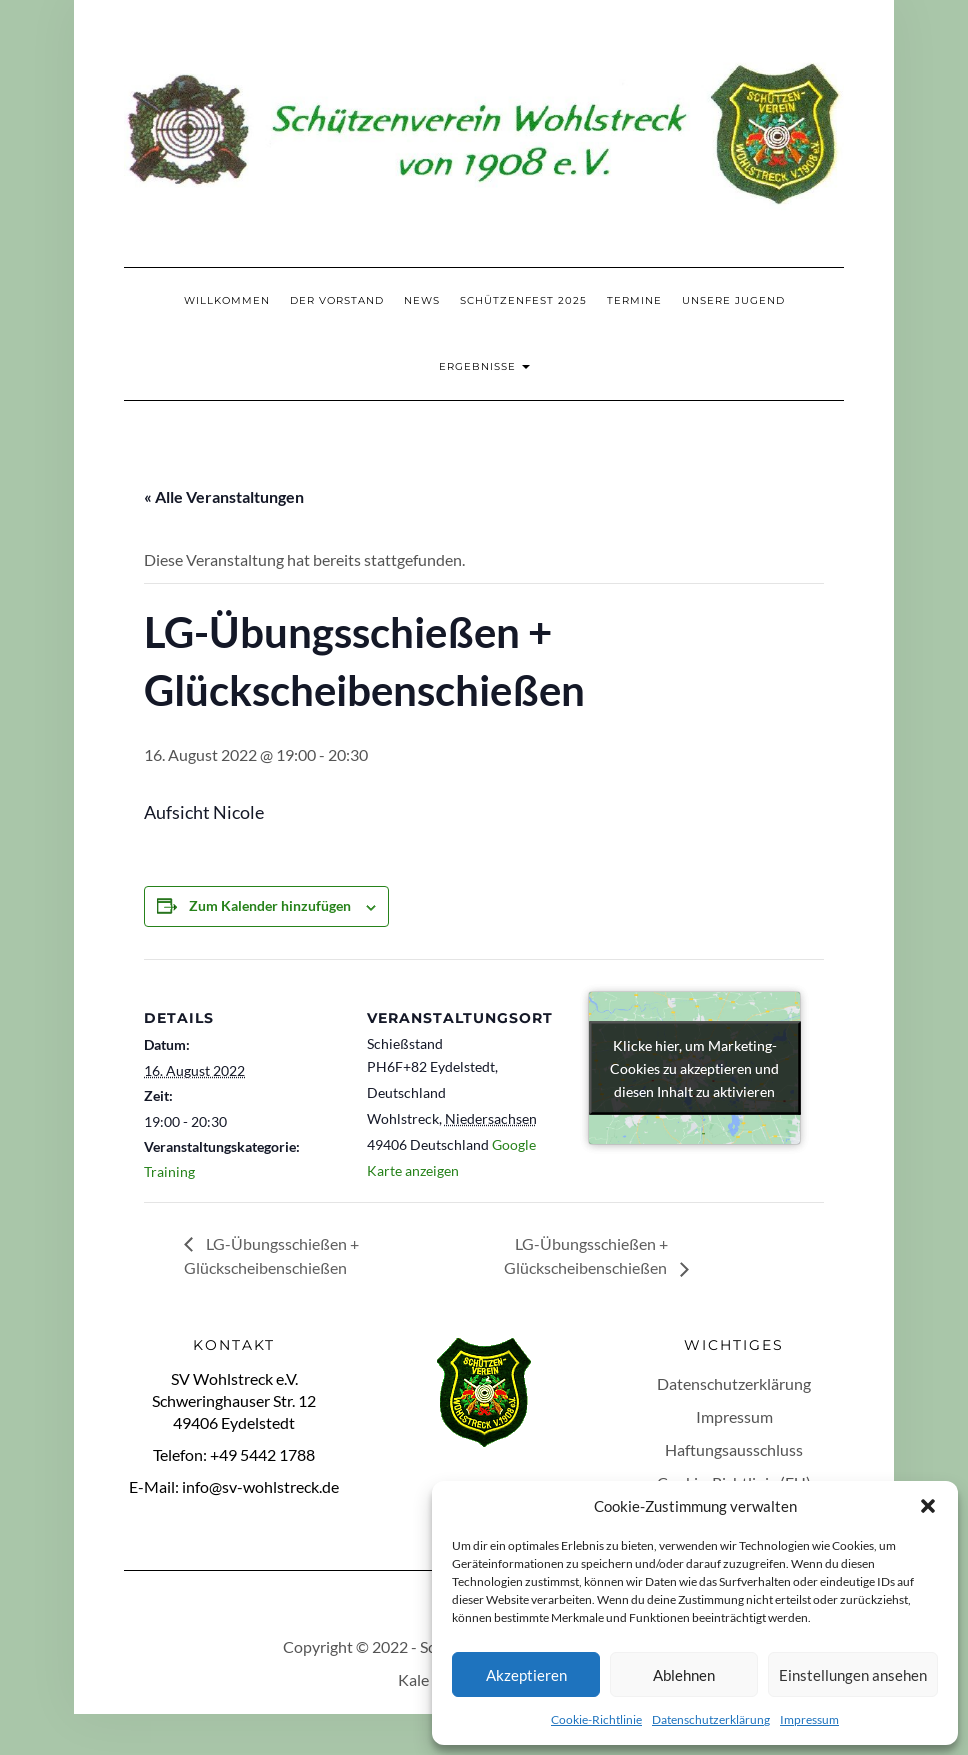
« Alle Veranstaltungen (224, 496)
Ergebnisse (484, 366)
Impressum (809, 1719)
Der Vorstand (337, 300)
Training (169, 1171)
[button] (928, 1506)
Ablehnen (684, 1675)
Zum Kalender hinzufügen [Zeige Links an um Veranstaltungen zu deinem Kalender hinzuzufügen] (270, 905)
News (422, 300)
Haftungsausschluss (734, 1449)
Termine (634, 300)
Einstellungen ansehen (853, 1675)
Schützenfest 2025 (523, 300)
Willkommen (227, 300)
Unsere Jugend (733, 300)
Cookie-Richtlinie (596, 1719)
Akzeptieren (526, 1675)
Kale (413, 1679)
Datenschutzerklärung (711, 1719)
